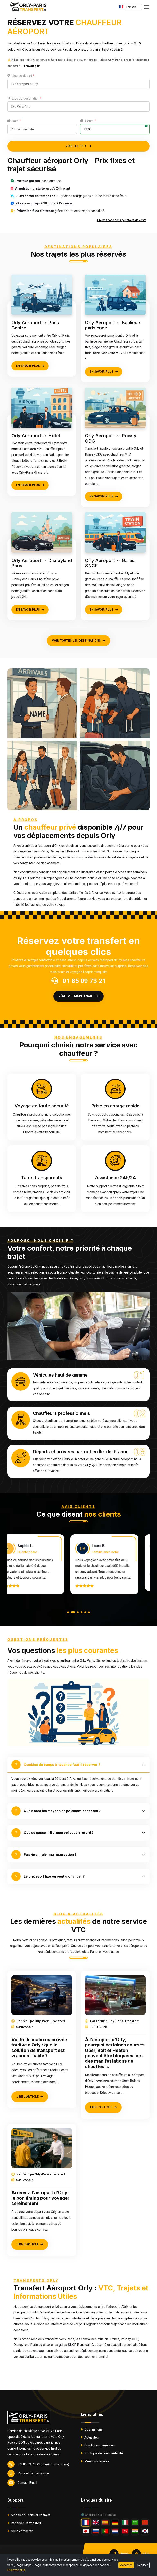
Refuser (142, 2565)
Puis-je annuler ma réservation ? (43, 1854)
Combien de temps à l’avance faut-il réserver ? (55, 1764)
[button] (69, 1613)
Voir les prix (78, 146)
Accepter (126, 2565)
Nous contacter (20, 2531)
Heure (88, 121)
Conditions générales (98, 2445)
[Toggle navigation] (147, 7)
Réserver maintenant (78, 996)
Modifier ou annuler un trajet (28, 2515)
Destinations (92, 2429)
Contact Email (22, 2482)
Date (14, 121)
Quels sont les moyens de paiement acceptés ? (56, 1811)
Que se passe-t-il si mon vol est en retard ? (52, 1832)
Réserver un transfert (24, 2523)
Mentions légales (95, 2461)
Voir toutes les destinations (78, 640)
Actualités (90, 2437)
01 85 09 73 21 (78, 981)
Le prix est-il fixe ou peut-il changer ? (48, 1876)
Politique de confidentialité (102, 2453)
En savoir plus (31, 66)
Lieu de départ (20, 76)
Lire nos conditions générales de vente (121, 220)
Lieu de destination (24, 98)
